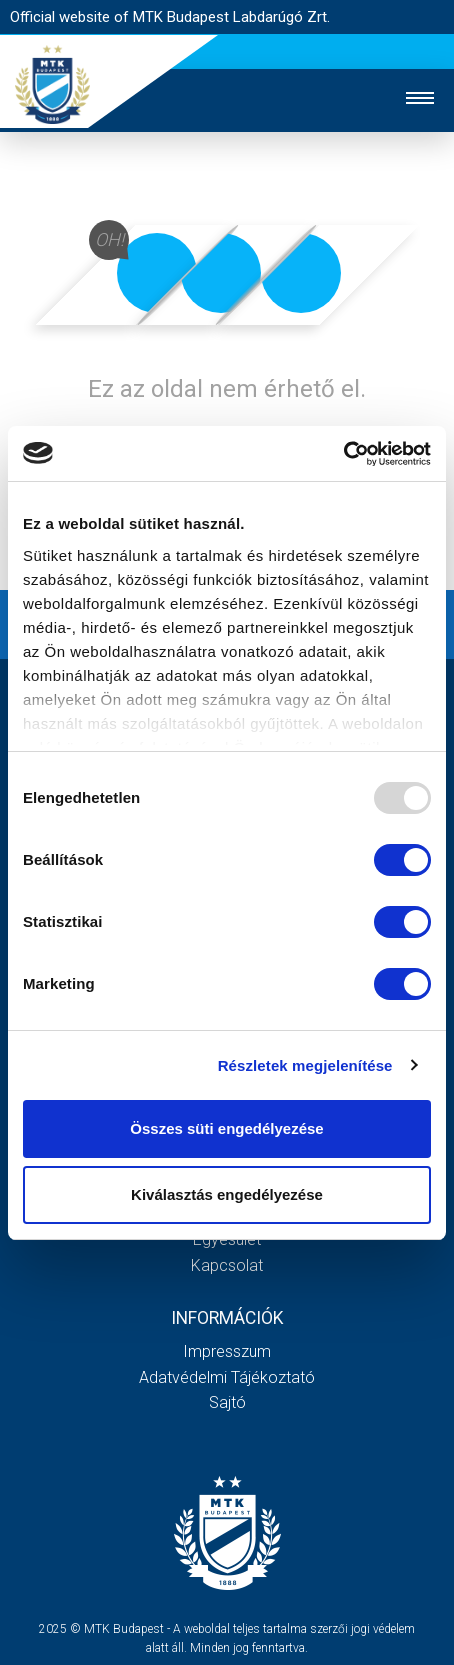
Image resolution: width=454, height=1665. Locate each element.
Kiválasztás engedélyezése (227, 1194)
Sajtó (227, 1402)
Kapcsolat (227, 1265)
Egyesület (227, 1239)
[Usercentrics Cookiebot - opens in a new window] (343, 454)
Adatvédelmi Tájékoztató (227, 1377)
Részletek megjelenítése (305, 1065)
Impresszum (227, 1351)
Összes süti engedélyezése (226, 1128)
